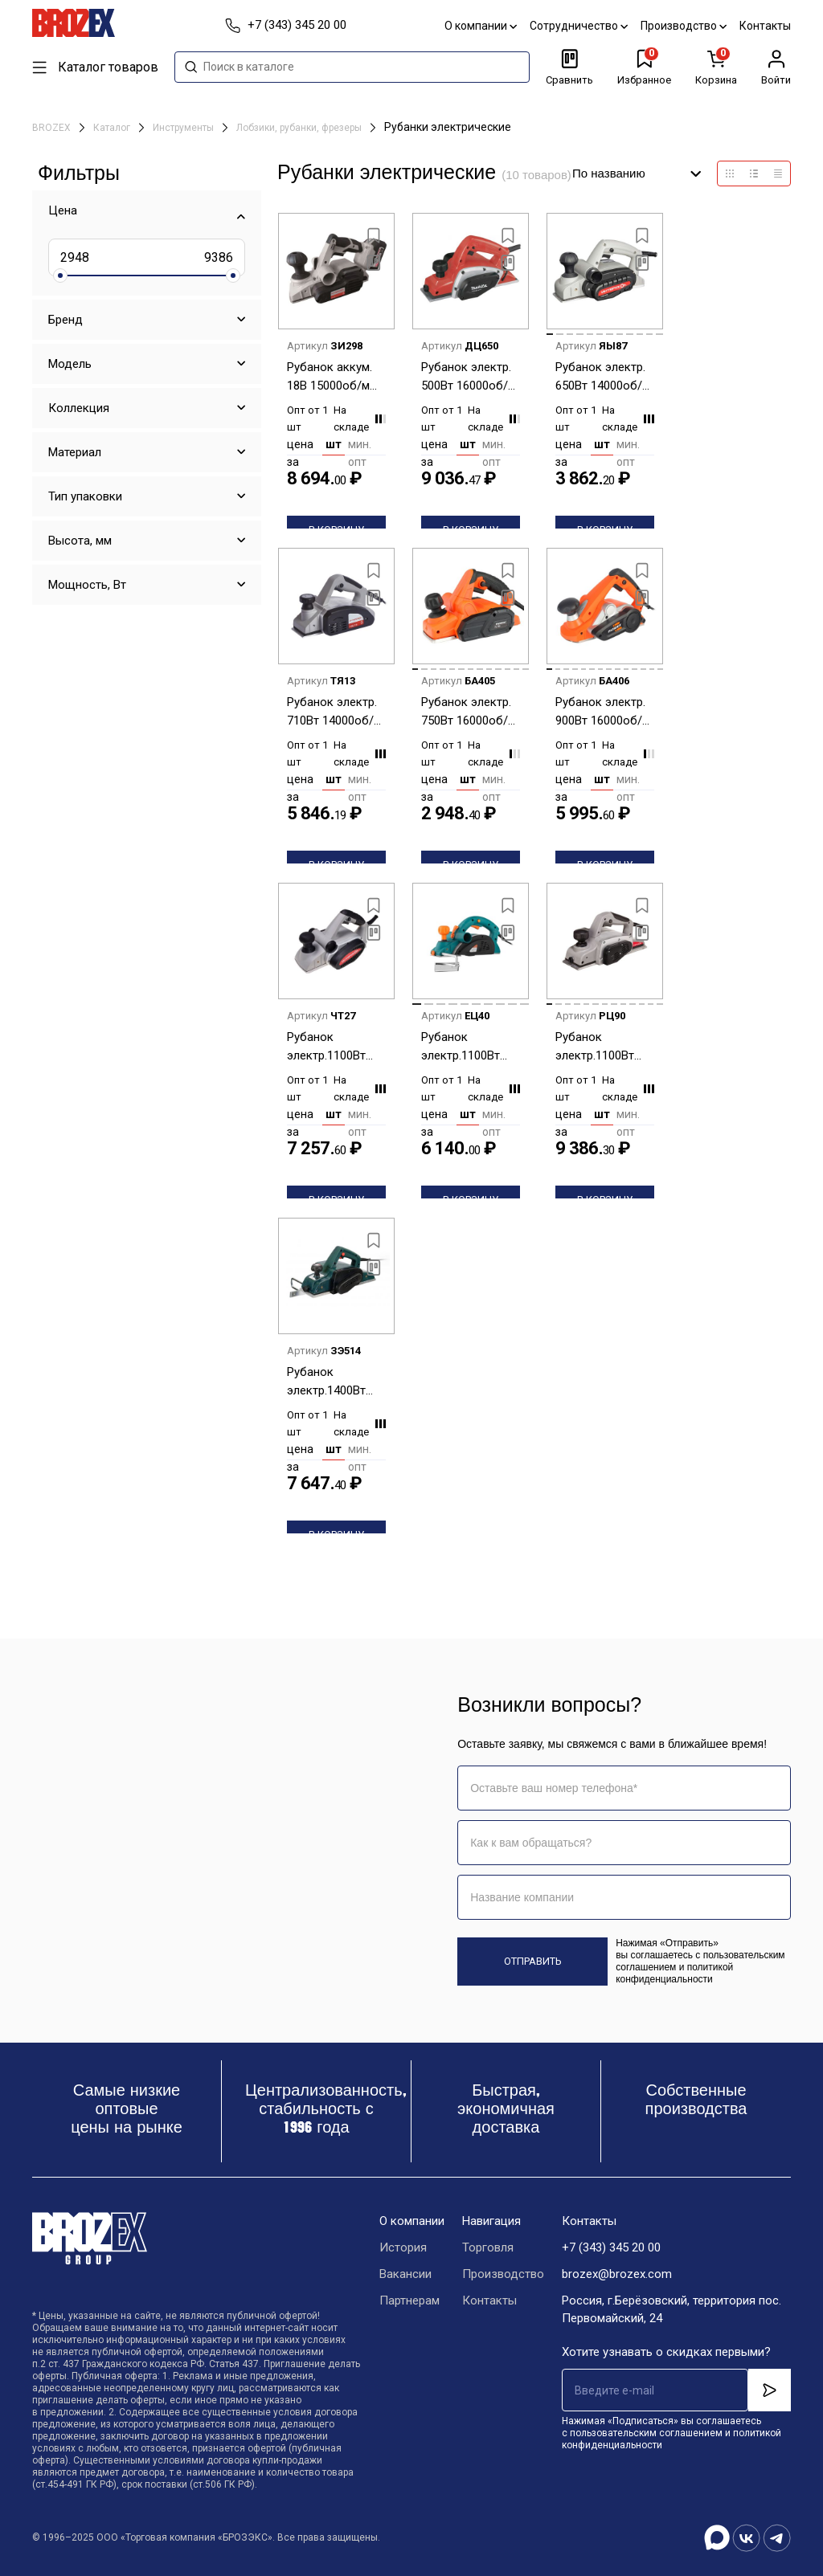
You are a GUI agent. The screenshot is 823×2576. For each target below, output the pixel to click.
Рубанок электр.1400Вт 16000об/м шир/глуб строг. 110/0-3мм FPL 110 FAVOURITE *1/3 (331, 1382)
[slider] (60, 275)
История (403, 2247)
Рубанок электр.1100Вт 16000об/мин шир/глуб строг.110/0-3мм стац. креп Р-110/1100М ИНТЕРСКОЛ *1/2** (600, 1047)
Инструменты (184, 127)
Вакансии (405, 2274)
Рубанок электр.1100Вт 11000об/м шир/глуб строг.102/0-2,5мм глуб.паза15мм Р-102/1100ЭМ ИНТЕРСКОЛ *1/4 (335, 1047)
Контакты (765, 25)
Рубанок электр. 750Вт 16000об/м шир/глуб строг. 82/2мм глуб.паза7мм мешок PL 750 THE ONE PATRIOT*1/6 (468, 712)
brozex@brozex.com (617, 2274)
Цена (62, 210)
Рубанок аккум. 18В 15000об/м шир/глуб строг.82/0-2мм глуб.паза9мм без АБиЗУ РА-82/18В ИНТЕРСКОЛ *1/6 (336, 377)
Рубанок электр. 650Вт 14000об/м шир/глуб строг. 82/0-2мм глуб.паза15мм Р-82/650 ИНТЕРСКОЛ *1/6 (603, 377)
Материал (74, 452)
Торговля (488, 2247)
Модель (70, 364)
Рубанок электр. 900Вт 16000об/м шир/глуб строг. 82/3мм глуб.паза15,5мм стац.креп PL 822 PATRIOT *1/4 (602, 712)
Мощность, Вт (87, 585)
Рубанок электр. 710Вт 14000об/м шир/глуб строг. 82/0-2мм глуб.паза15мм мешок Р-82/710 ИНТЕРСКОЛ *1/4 (335, 712)
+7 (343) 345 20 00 (611, 2247)
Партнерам (409, 2300)
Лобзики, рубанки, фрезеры (300, 127)
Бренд (65, 319)
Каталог (113, 127)
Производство (684, 25)
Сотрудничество (579, 25)
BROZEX (52, 127)
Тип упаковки (85, 496)
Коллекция (78, 408)
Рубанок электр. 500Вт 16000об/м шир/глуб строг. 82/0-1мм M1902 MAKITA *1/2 (468, 377)
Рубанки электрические (447, 126)
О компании (480, 25)
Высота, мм (80, 540)
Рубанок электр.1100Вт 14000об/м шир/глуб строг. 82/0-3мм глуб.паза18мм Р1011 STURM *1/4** (467, 1047)
